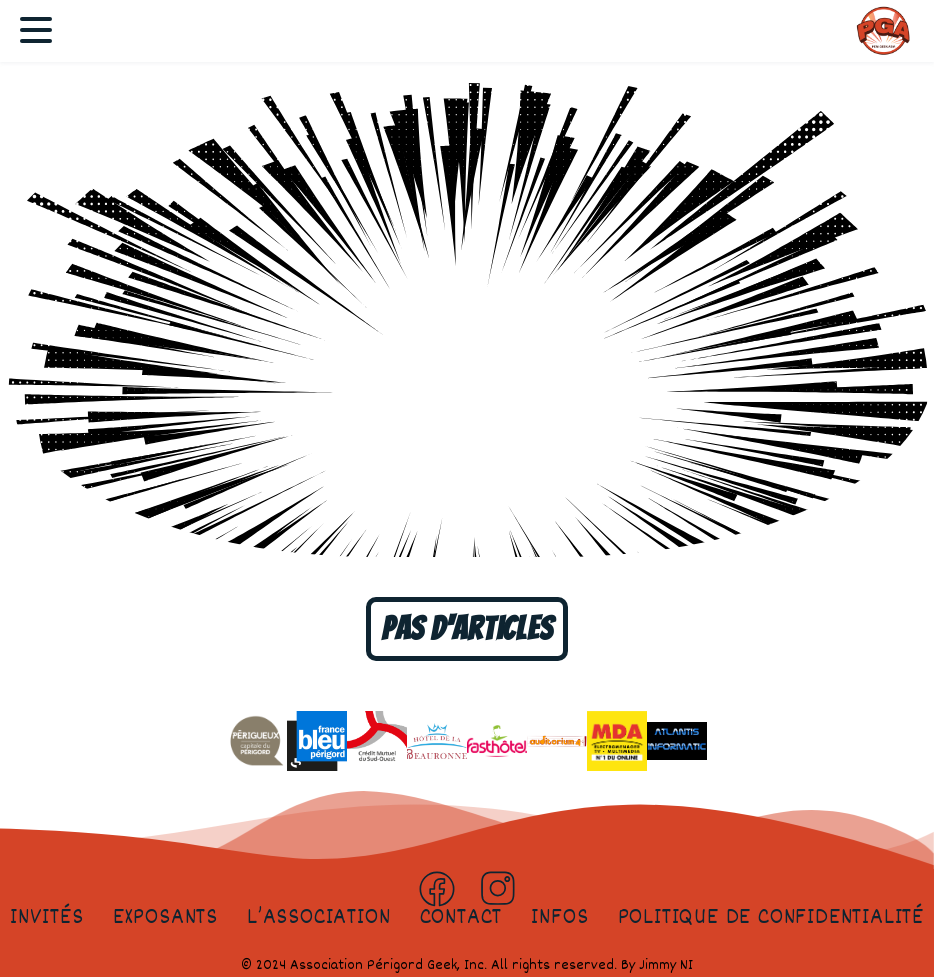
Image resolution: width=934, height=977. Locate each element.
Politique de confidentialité (771, 918)
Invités (47, 918)
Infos (559, 918)
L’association (318, 918)
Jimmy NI (666, 965)
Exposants (165, 918)
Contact (461, 918)
